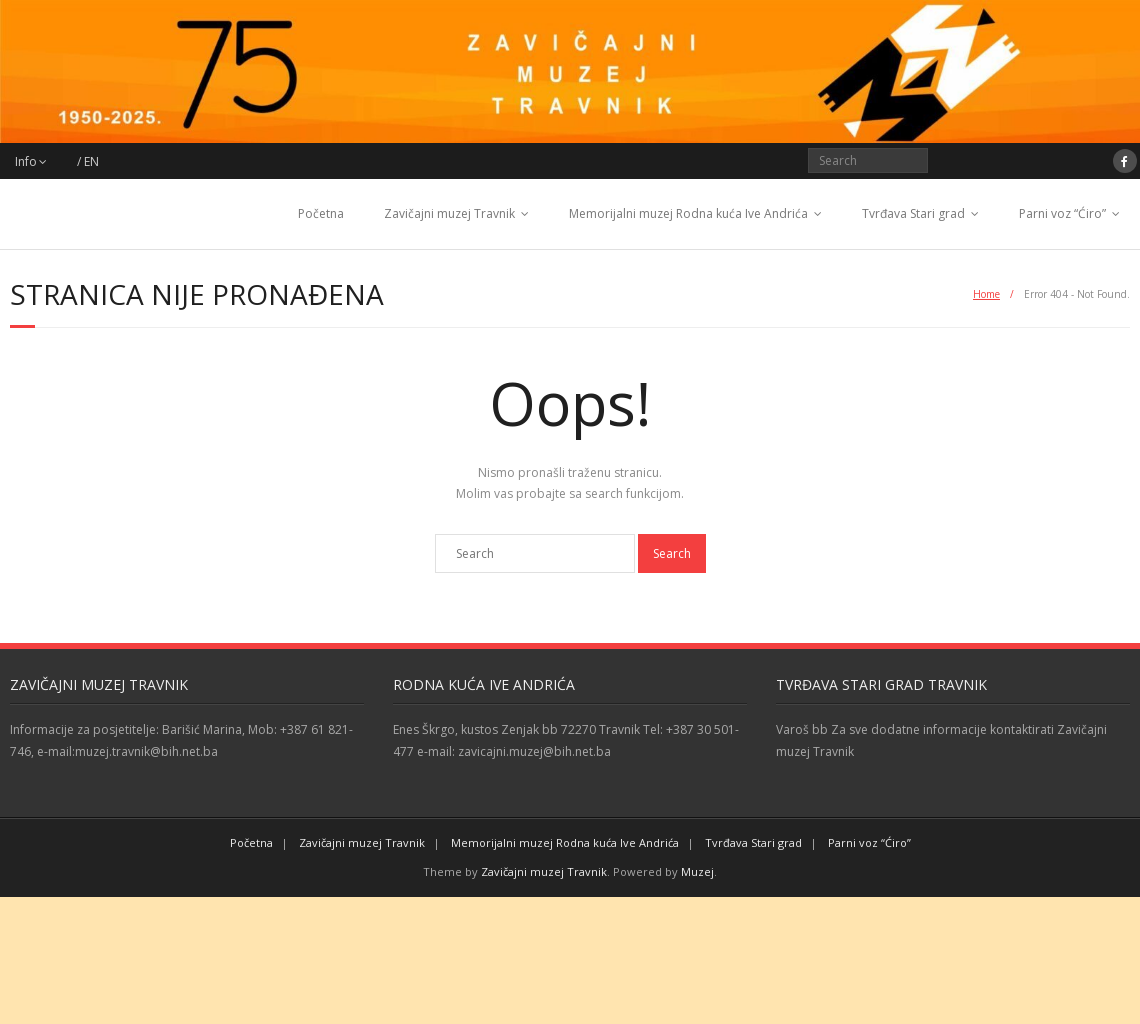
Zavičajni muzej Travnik (449, 213)
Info (26, 161)
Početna (321, 213)
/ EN (88, 161)
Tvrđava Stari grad (913, 213)
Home (986, 294)
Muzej (697, 871)
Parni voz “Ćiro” (1062, 213)
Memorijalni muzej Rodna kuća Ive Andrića (688, 213)
